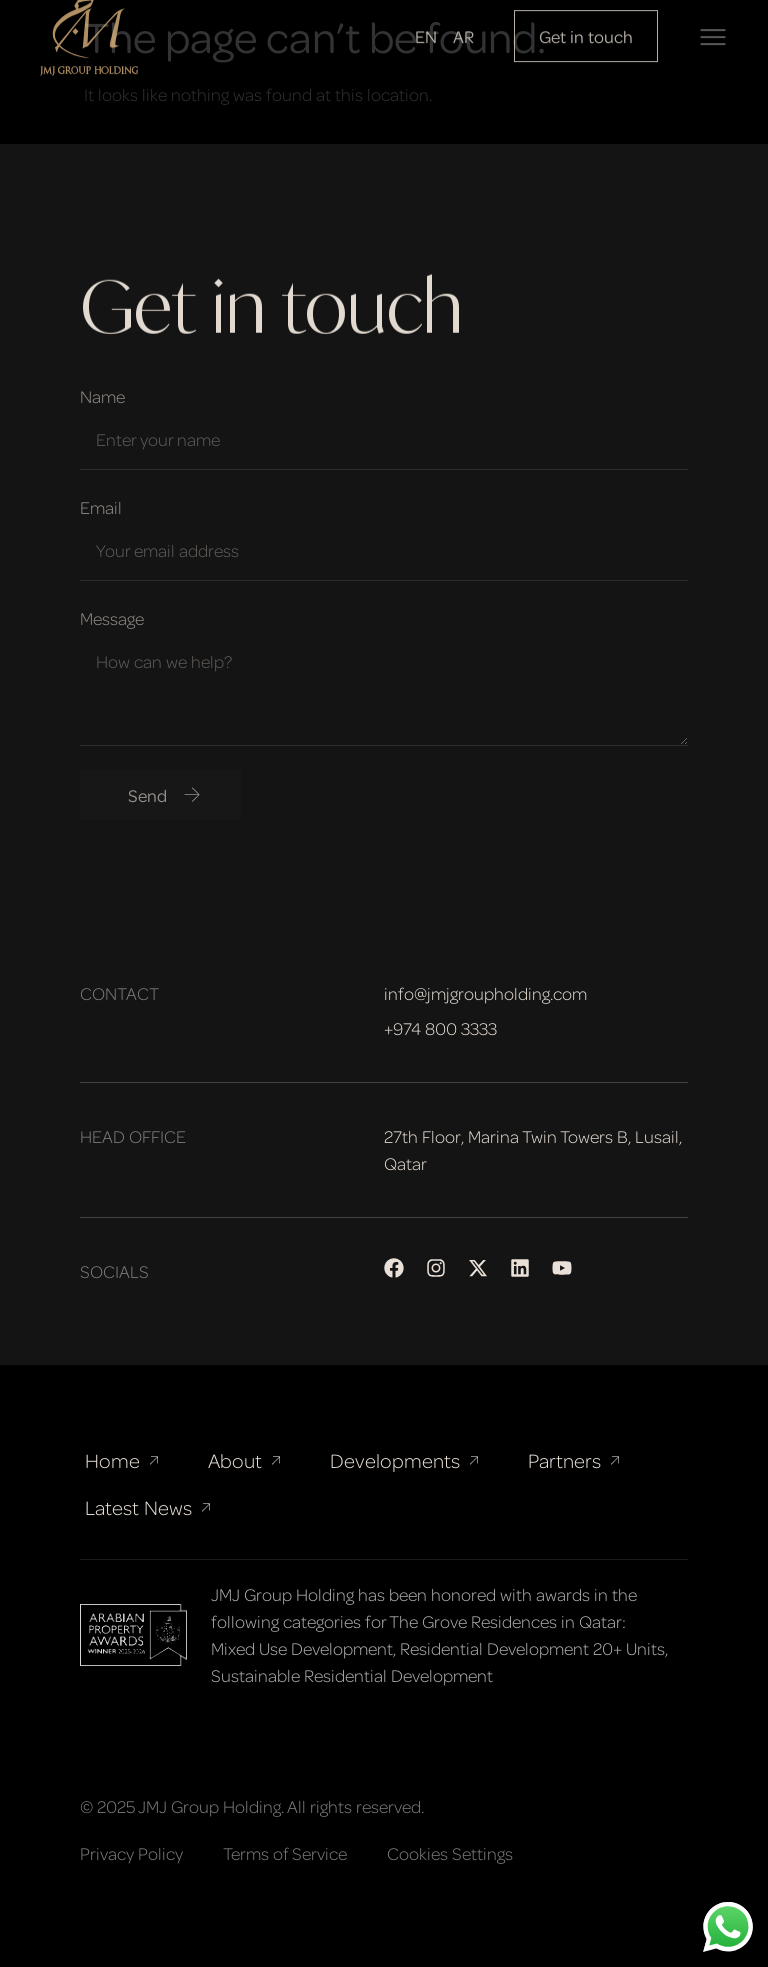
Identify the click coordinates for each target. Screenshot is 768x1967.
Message (112, 618)
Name (102, 396)
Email (101, 507)
